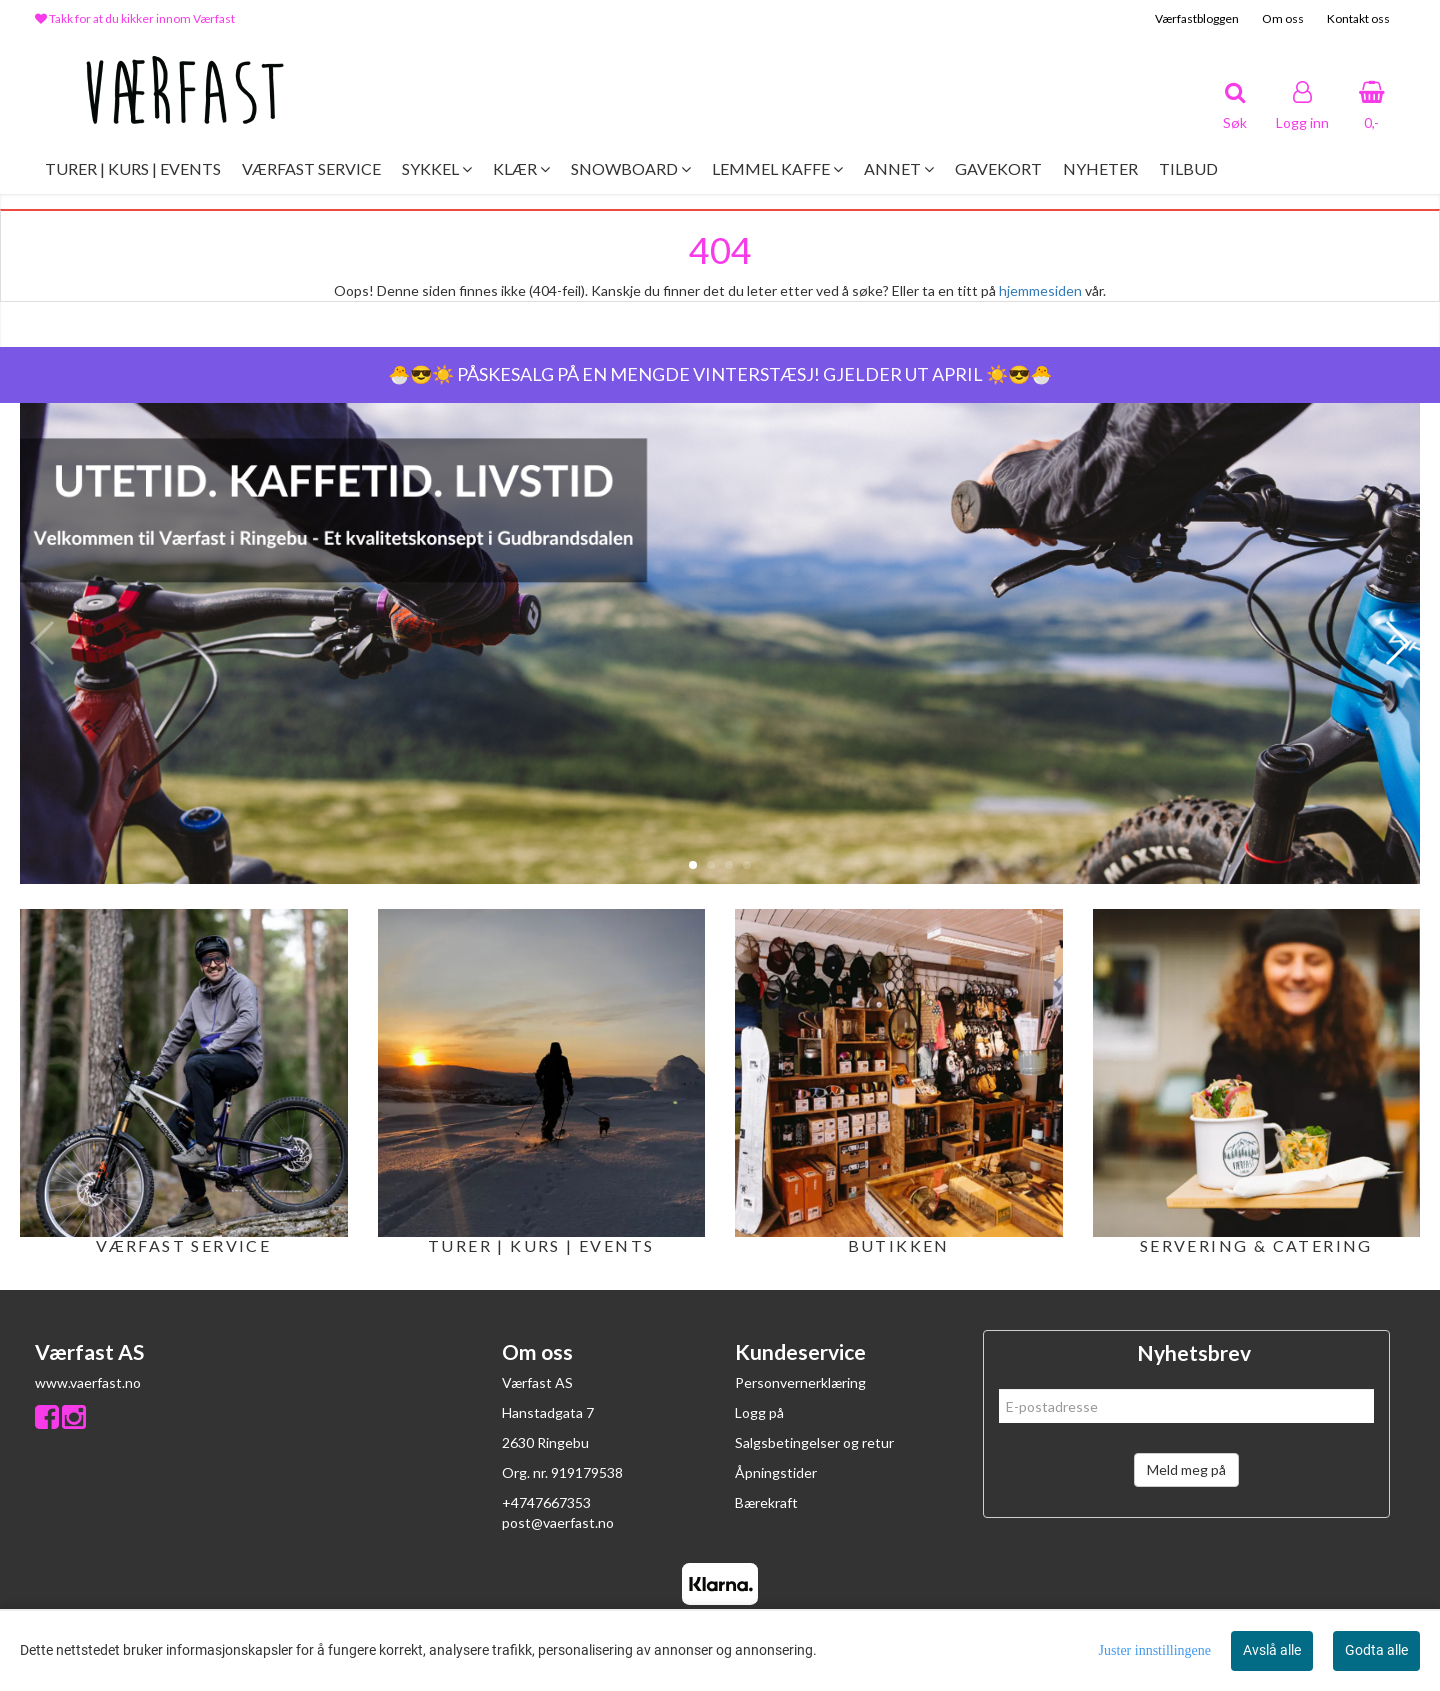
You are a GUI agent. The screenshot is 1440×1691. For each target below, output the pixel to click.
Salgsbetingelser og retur (814, 1442)
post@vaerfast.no (558, 1522)
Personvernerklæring (800, 1382)
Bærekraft (766, 1502)
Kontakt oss (1358, 18)
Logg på (759, 1412)
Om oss (1283, 18)
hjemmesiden (1040, 290)
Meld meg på (1186, 1469)
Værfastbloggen (1197, 18)
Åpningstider (776, 1472)
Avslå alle (1272, 1650)
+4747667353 (546, 1502)
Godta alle (1376, 1650)
